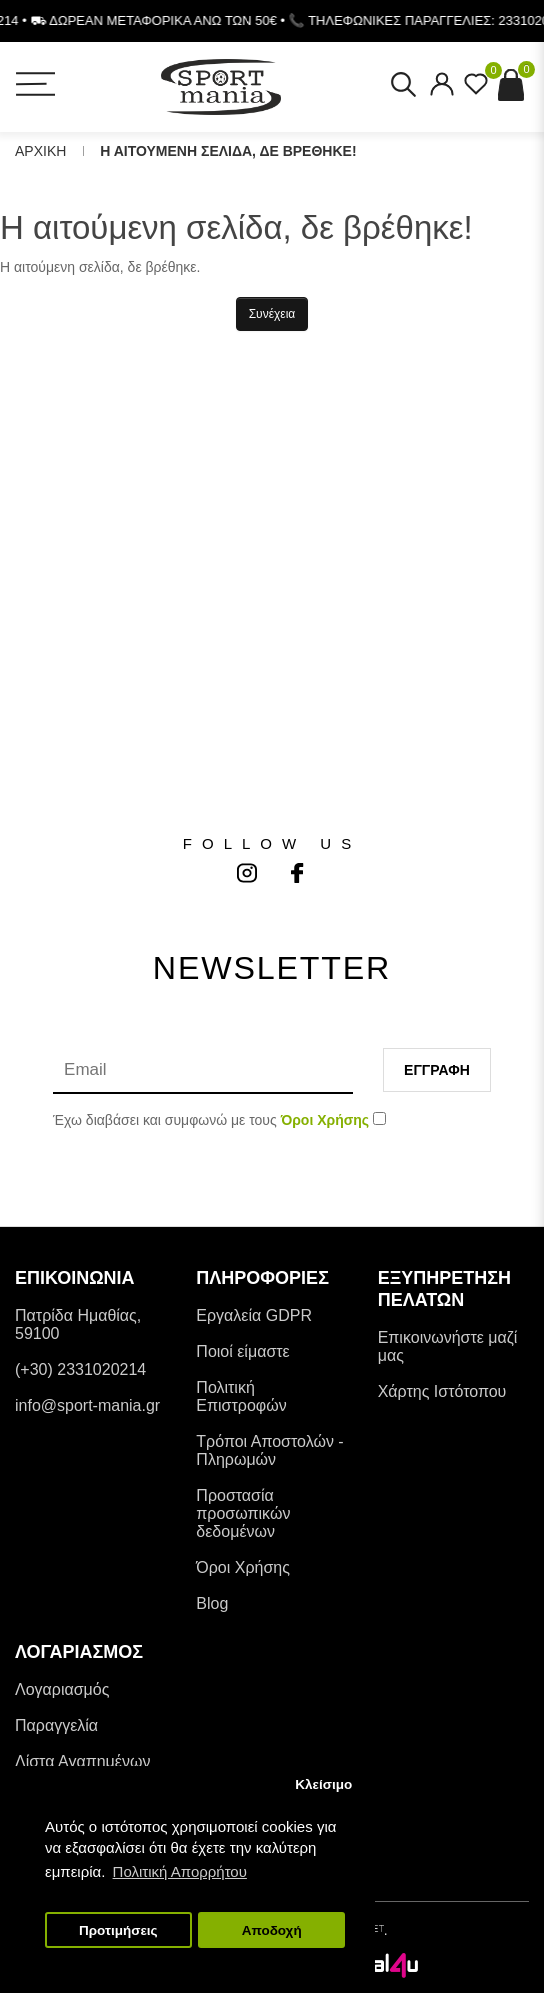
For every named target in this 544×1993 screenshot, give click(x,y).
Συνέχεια (272, 314)
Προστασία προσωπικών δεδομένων (243, 1513)
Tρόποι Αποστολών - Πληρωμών (269, 1450)
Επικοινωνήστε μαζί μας (448, 1346)
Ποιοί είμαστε (242, 1351)
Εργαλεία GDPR (254, 1315)
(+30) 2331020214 (80, 1369)
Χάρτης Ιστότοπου (442, 1391)
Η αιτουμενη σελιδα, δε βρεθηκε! (228, 151)
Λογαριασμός (62, 1689)
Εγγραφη (437, 1070)
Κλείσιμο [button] (323, 1784)
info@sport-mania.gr (87, 1405)
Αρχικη (40, 151)
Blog (212, 1603)
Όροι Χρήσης (243, 1567)
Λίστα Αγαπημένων (82, 1761)
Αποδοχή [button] (272, 1930)
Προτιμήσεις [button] (118, 1930)
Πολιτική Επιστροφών (241, 1396)
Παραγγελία (56, 1725)
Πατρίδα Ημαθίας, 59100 (78, 1324)
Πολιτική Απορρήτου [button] (180, 1871)
